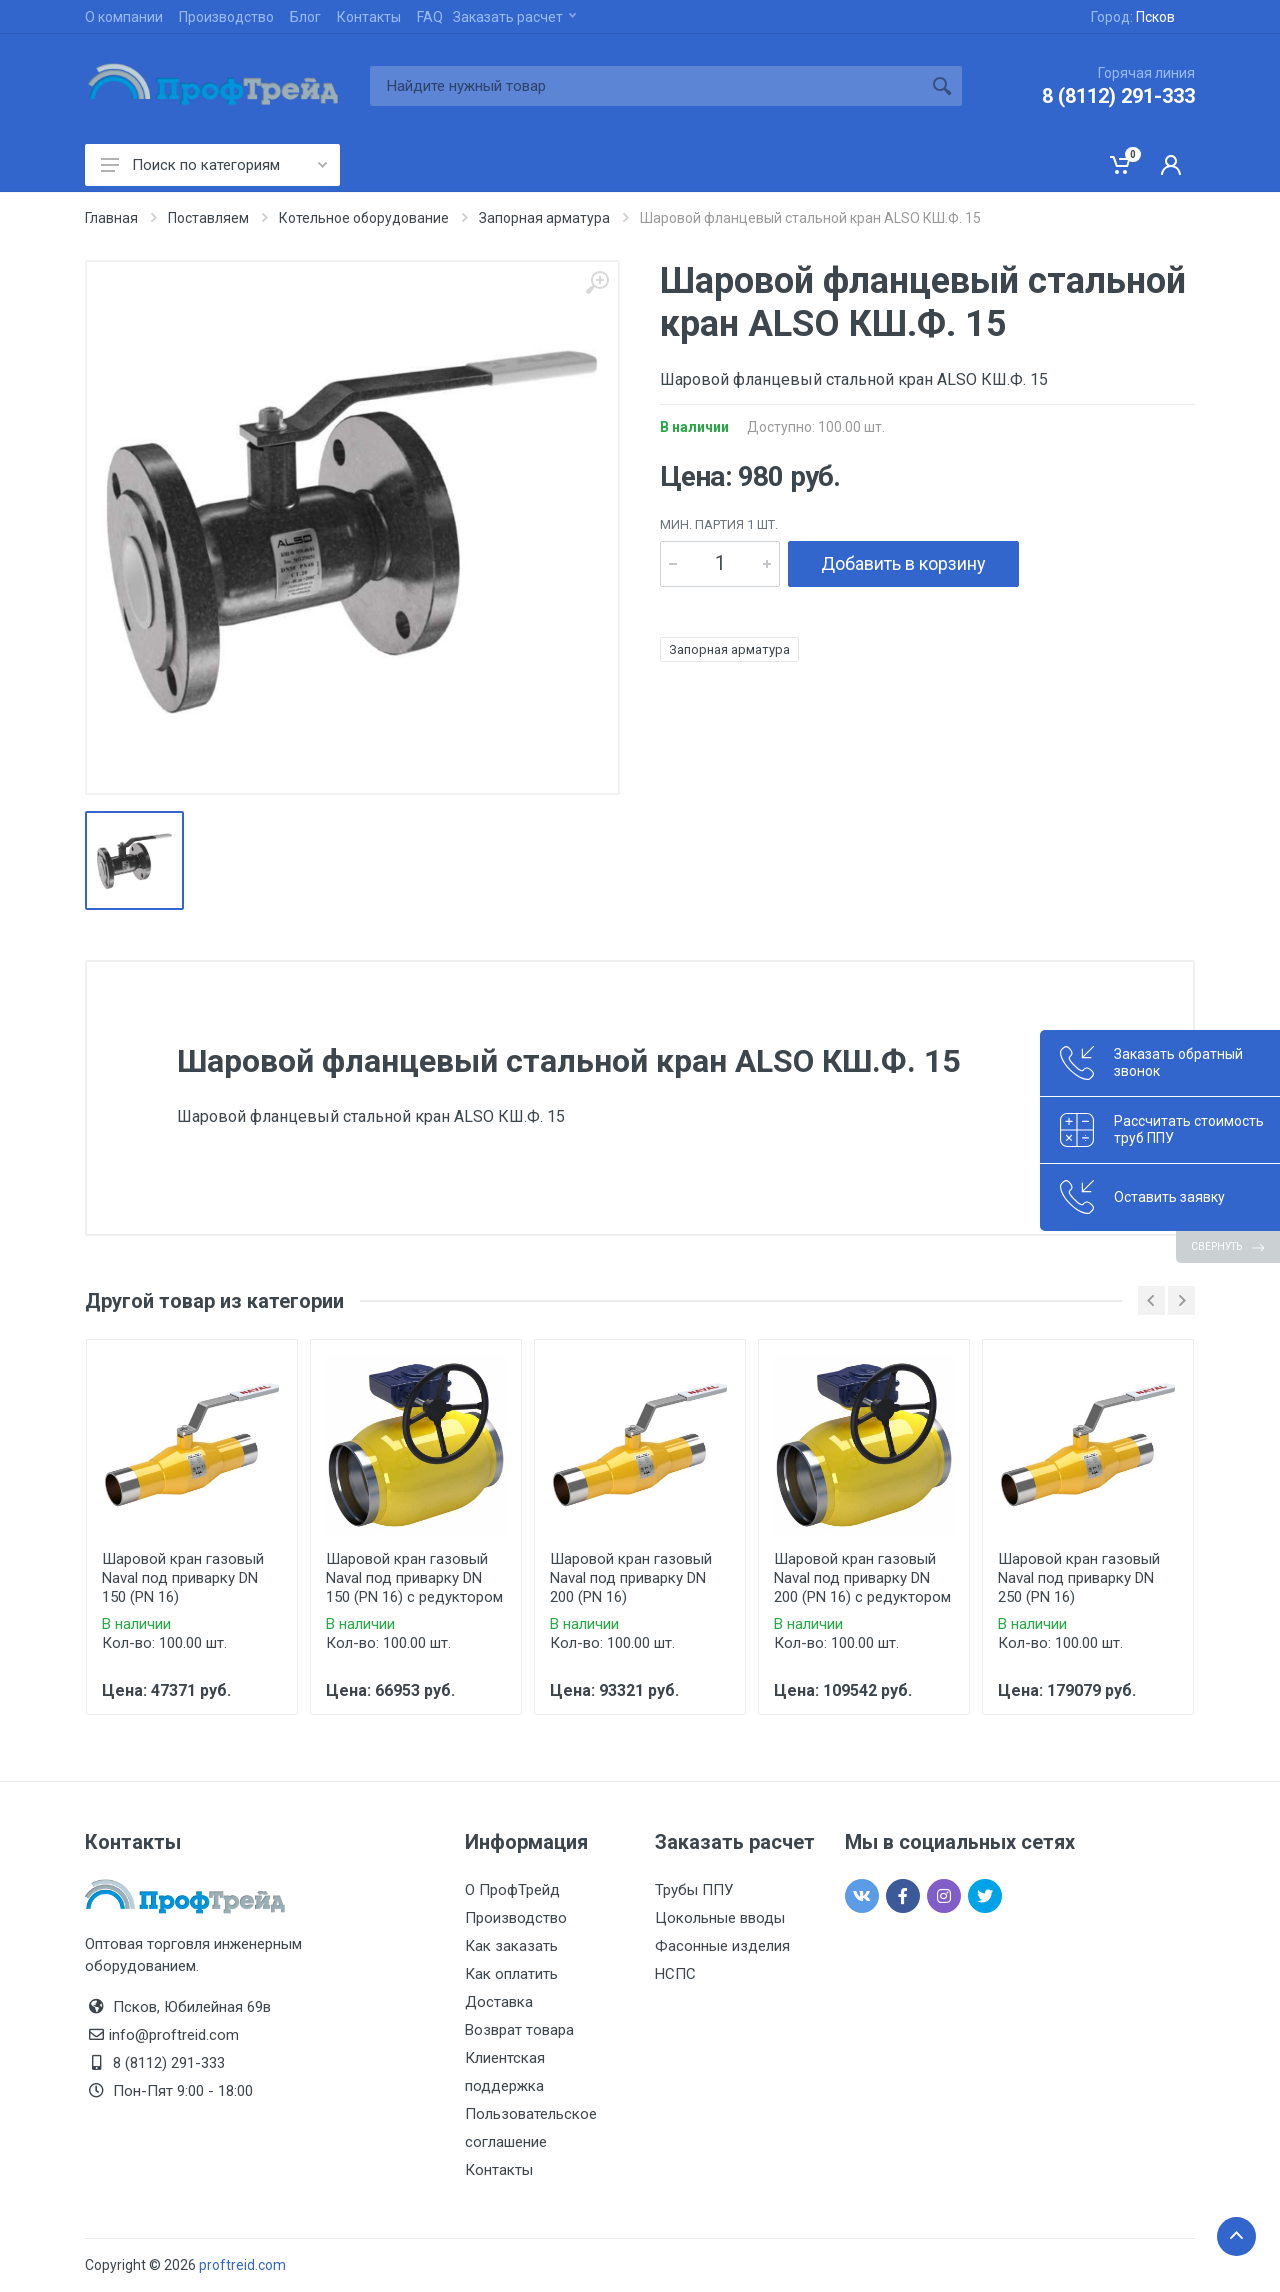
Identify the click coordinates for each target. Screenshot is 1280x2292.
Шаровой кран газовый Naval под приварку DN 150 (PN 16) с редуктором (414, 1578)
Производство (226, 17)
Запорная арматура (729, 649)
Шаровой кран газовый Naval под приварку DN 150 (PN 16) (183, 1578)
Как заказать (511, 1946)
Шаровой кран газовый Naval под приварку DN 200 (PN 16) (631, 1578)
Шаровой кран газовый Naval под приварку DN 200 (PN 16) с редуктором (862, 1578)
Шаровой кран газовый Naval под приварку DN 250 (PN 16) (1079, 1578)
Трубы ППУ (694, 1890)
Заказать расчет (514, 17)
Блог (305, 17)
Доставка (499, 2002)
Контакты (369, 17)
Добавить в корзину (903, 563)
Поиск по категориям (214, 165)
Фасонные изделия (722, 1946)
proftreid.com (242, 2265)
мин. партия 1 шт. (719, 524)
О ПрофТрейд (512, 1890)
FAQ (430, 17)
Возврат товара (519, 2030)
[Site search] (646, 86)
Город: (1133, 17)
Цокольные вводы (720, 1918)
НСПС (675, 1974)
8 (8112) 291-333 (1118, 96)
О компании (124, 17)
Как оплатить (511, 1974)
